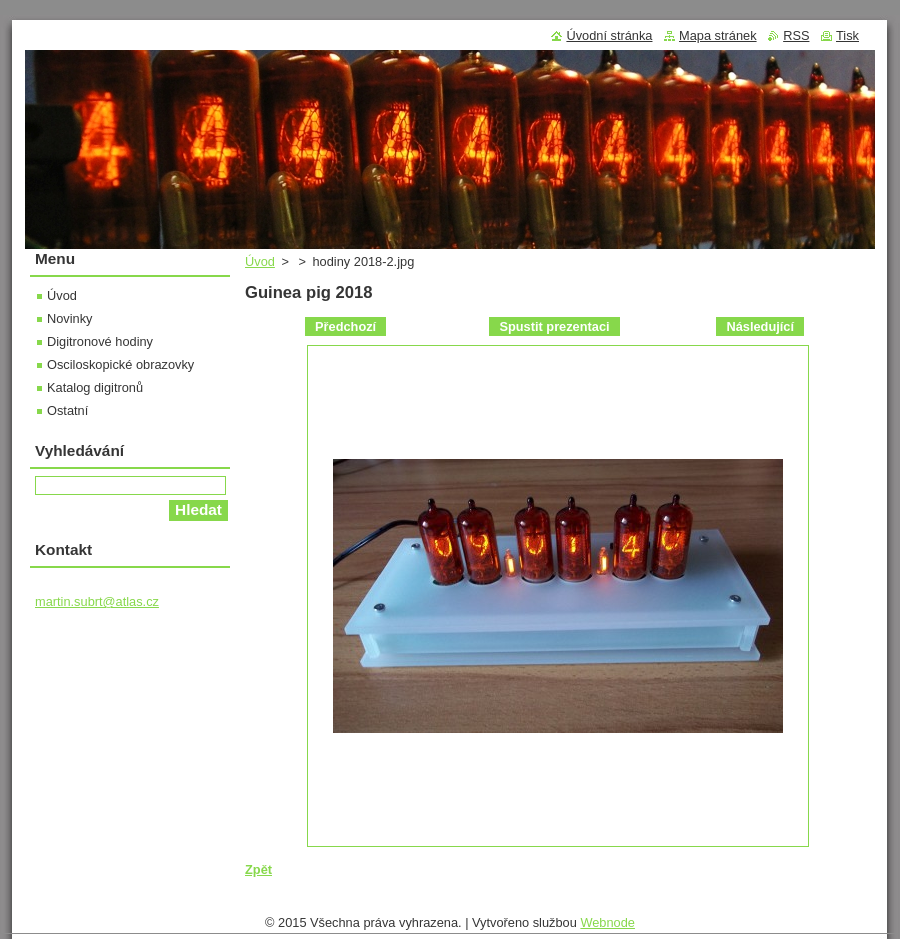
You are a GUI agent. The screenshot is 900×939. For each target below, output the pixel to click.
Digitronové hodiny (100, 341)
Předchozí (345, 326)
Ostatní (67, 410)
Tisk (847, 35)
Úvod (260, 261)
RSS (796, 35)
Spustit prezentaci (554, 326)
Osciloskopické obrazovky (120, 364)
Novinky (70, 318)
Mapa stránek (718, 35)
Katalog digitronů (95, 387)
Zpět (258, 869)
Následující (760, 326)
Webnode (607, 922)
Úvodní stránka (609, 35)
